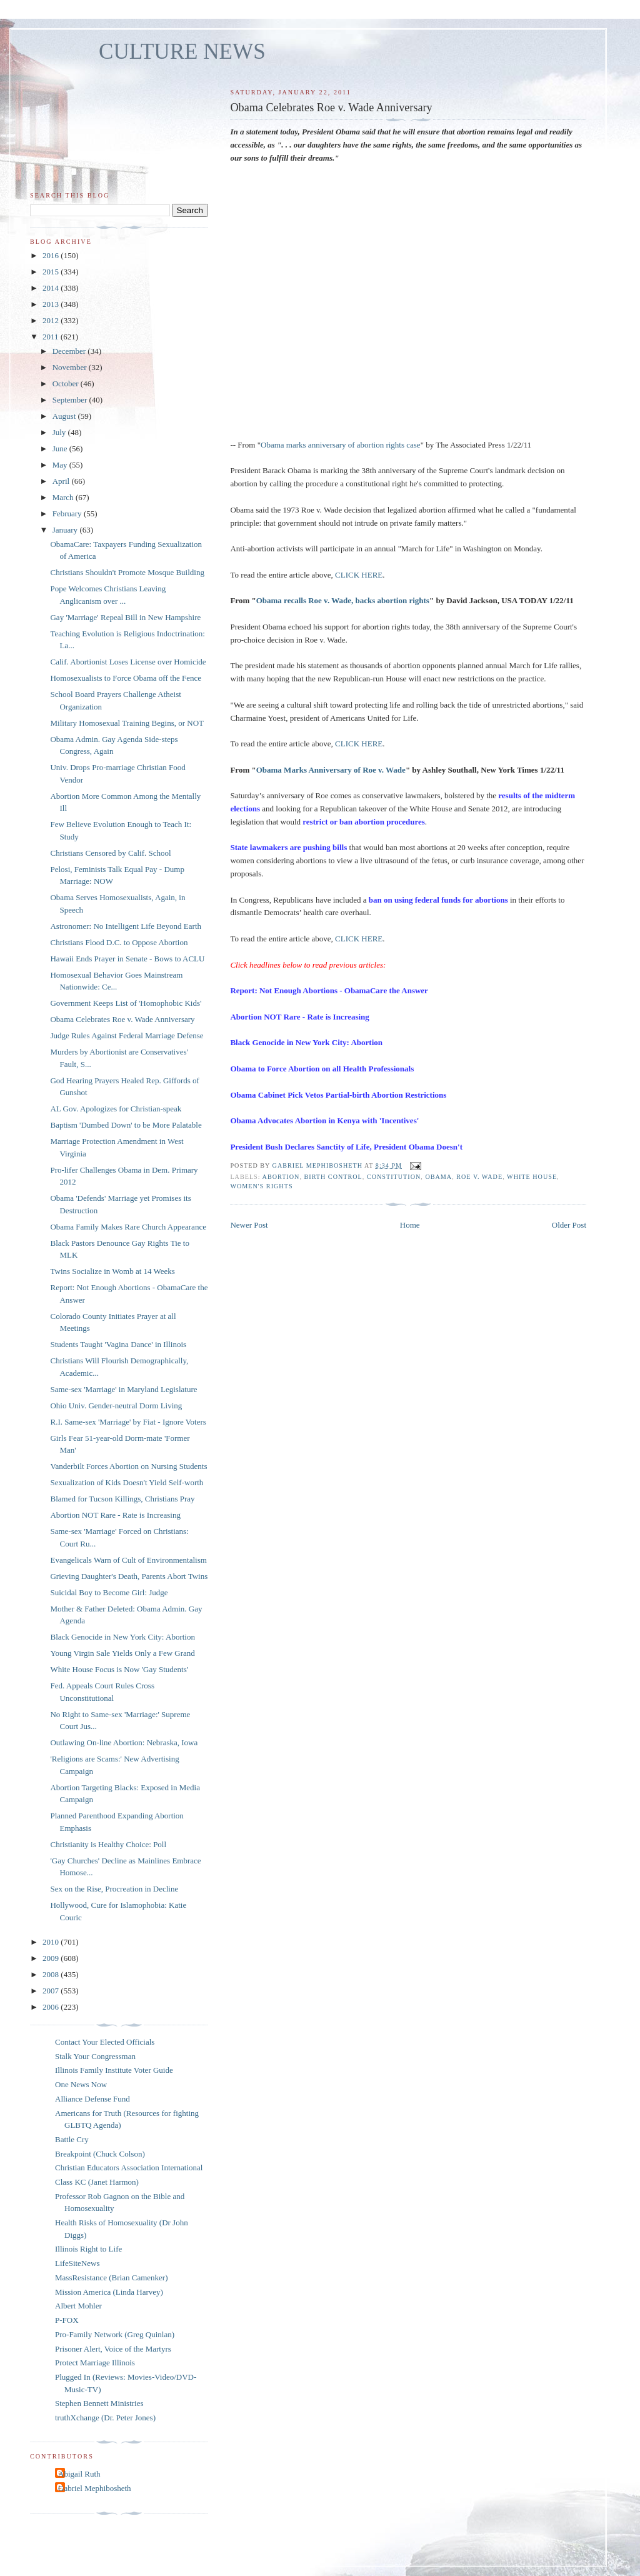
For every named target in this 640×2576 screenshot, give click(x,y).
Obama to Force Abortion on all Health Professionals (322, 1068)
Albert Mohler (78, 2305)
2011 (51, 336)
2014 (51, 288)
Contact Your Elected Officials (104, 2042)
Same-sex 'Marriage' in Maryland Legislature (123, 1389)
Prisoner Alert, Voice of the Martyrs (113, 2348)
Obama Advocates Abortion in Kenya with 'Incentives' (324, 1120)
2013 (51, 304)
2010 (51, 1942)
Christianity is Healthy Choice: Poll (108, 1844)
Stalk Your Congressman (95, 2056)
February (68, 513)
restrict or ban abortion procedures (363, 821)
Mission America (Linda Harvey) (109, 2292)
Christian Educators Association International (128, 2167)
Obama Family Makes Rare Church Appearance (128, 1226)
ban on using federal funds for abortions (438, 900)
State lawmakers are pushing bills (288, 847)
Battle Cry (72, 2139)
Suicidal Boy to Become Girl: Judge (109, 1592)
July (60, 432)
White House (532, 1176)
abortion (281, 1176)
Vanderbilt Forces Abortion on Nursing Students (128, 1466)
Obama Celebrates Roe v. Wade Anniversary (122, 1019)
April (62, 481)
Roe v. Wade (479, 1176)
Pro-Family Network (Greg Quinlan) (114, 2334)
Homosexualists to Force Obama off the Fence (125, 678)
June (60, 448)
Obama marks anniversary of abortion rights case (341, 444)
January (66, 529)
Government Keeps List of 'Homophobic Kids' (125, 1003)
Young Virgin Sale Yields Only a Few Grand (122, 1653)
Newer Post (249, 1225)
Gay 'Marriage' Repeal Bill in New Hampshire (125, 617)
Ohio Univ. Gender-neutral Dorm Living (116, 1405)
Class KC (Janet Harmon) (97, 2182)
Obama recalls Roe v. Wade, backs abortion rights (342, 600)
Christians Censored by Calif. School (110, 853)
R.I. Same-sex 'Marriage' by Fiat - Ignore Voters (128, 1421)
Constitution (394, 1176)
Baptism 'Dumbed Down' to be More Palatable (125, 1125)
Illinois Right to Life (88, 2248)
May (60, 464)
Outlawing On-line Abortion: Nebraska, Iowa (124, 1742)
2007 (51, 1990)
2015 (51, 271)
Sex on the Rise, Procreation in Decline (114, 1888)
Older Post (569, 1225)
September (70, 399)
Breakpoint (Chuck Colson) (100, 2153)
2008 (51, 1974)
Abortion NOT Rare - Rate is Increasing (299, 1016)
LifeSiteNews (77, 2263)
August (65, 416)
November (70, 367)
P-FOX (67, 2320)
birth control (333, 1176)
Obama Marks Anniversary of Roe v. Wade (331, 769)
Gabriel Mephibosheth (94, 2488)
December (70, 351)
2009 (51, 1958)
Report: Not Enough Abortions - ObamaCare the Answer (329, 990)
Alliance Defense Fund (92, 2098)
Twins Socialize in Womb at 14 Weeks (112, 1271)
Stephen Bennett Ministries (99, 2403)
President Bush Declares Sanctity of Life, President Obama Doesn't (346, 1146)
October (66, 383)
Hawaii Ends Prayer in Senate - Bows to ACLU (127, 958)
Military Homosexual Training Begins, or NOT (127, 723)
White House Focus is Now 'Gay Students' (119, 1669)
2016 (51, 255)
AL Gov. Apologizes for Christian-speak (115, 1108)
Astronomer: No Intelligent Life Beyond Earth (125, 926)
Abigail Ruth (79, 2473)
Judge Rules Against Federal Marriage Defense (126, 1035)
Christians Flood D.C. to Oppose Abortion (119, 942)
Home (410, 1225)
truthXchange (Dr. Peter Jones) (105, 2417)
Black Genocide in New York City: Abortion (306, 1042)
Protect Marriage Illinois (95, 2362)
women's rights (261, 1186)
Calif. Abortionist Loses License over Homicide (128, 661)
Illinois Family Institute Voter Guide (114, 2070)
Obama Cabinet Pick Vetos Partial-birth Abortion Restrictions (338, 1095)
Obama (438, 1176)
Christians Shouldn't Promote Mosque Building (127, 572)
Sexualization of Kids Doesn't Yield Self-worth (126, 1482)
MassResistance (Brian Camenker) (111, 2277)
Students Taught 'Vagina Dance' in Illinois (118, 1344)
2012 (51, 320)
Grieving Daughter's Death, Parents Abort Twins (129, 1576)
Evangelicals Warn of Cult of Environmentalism (128, 1560)
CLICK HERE (358, 574)
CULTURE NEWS (182, 51)
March (64, 497)
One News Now (81, 2084)
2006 (51, 2007)
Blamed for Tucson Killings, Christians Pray (122, 1498)
